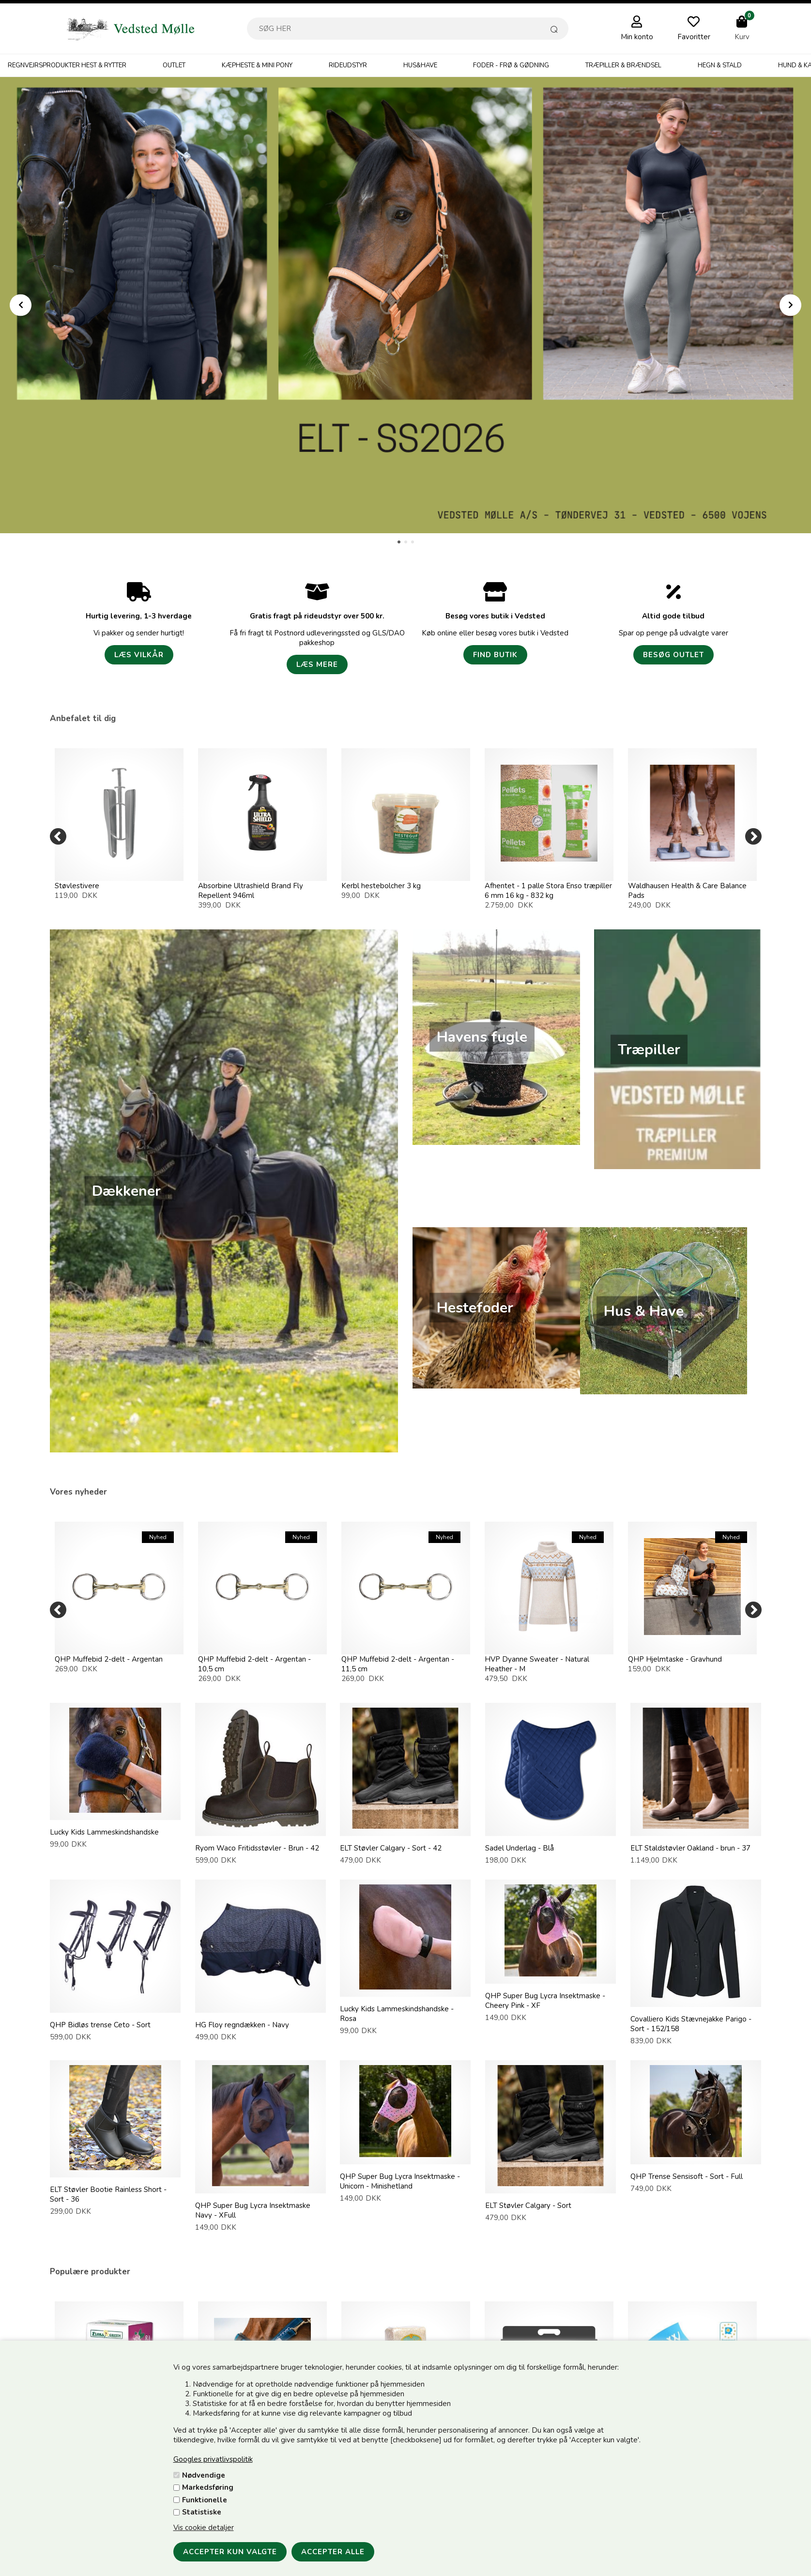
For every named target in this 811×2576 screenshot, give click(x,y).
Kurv (742, 37)
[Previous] (58, 836)
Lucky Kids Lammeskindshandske (104, 1832)
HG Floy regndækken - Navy (242, 2025)
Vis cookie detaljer (203, 2527)
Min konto (637, 37)
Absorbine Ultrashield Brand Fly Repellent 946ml (250, 890)
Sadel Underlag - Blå (519, 1848)
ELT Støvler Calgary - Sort (528, 2205)
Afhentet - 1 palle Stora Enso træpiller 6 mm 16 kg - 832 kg (548, 890)
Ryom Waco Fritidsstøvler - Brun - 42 (257, 1848)
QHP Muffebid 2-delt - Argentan (109, 1659)
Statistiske (201, 2512)
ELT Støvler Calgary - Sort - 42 (391, 1848)
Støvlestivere (77, 886)
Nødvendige (203, 2475)
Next (790, 305)
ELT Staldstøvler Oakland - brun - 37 (690, 1848)
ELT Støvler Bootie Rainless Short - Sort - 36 (108, 2194)
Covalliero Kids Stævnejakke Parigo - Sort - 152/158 (690, 2024)
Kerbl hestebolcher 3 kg (381, 886)
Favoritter (693, 37)
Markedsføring (207, 2487)
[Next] (753, 836)
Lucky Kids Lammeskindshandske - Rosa (397, 2013)
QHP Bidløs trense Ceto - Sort (100, 2025)
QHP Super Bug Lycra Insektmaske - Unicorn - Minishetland (400, 2181)
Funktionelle (204, 2500)
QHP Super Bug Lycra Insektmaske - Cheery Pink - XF (545, 2000)
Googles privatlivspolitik (213, 2459)
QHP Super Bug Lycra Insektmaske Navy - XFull (252, 2210)
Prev (20, 305)
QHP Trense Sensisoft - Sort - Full (686, 2176)
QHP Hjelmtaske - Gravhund (675, 1659)
